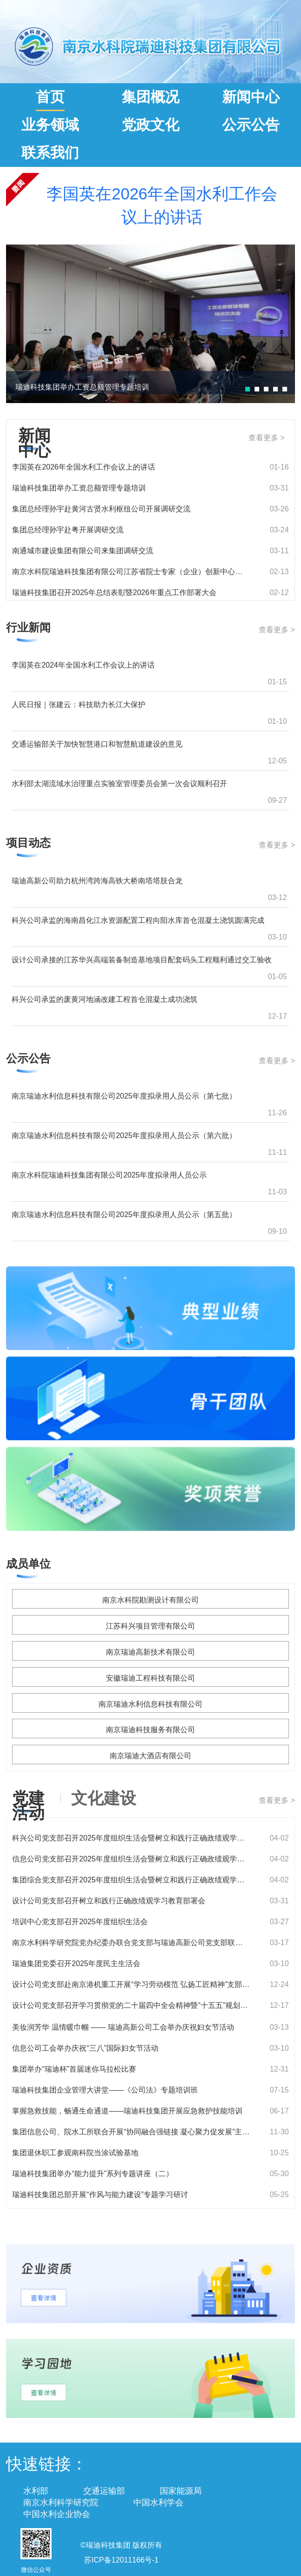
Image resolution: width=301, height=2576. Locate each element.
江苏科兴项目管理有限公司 (150, 1626)
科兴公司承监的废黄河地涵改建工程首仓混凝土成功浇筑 (104, 999)
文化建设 (103, 1798)
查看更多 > (267, 438)
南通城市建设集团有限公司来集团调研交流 (82, 551)
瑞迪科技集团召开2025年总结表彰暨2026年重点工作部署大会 (114, 592)
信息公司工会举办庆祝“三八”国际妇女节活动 (85, 2048)
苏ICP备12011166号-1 (121, 2560)
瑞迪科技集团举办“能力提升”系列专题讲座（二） (92, 2174)
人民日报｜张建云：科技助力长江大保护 (78, 705)
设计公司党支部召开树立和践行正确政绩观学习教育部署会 (108, 1901)
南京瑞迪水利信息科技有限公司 (150, 1704)
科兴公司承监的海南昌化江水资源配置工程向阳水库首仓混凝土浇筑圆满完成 (138, 920)
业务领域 (50, 125)
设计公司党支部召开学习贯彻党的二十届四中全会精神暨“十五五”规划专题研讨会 (131, 2005)
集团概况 (150, 97)
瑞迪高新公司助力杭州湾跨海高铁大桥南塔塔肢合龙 (97, 881)
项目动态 (28, 842)
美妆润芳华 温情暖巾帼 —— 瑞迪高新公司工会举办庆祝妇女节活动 (123, 2027)
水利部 (35, 2491)
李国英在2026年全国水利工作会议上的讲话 (161, 205)
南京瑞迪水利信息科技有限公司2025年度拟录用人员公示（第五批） (124, 1214)
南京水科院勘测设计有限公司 (150, 1600)
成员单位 (28, 1563)
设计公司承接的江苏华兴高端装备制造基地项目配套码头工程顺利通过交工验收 (142, 960)
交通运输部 (104, 2491)
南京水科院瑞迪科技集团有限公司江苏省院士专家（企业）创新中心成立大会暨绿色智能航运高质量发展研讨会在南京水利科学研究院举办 (131, 572)
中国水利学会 (158, 2502)
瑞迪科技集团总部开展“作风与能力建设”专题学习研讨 (100, 2195)
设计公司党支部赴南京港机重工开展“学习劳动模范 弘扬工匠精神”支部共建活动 (131, 1984)
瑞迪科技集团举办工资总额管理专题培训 (82, 387)
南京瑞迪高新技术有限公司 (150, 1652)
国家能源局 (181, 2491)
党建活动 (28, 1802)
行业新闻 (28, 627)
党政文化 (150, 125)
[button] (247, 389)
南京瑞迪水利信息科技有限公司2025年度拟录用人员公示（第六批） (124, 1135)
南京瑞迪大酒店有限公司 (150, 1756)
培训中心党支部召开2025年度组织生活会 (80, 1922)
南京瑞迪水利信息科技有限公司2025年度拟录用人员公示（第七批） (124, 1096)
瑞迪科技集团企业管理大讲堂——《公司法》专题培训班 (105, 2090)
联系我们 (50, 153)
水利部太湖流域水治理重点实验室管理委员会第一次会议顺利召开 (119, 784)
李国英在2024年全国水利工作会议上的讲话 (83, 665)
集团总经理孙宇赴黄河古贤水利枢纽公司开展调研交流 (101, 509)
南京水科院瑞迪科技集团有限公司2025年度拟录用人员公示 (109, 1175)
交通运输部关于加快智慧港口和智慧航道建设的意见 (97, 744)
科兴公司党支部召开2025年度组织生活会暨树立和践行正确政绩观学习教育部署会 (131, 1838)
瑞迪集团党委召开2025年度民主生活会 (76, 1963)
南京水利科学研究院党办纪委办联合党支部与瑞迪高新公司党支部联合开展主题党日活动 (131, 1943)
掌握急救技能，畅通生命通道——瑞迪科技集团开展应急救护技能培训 (127, 2111)
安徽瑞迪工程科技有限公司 (150, 1678)
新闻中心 (251, 97)
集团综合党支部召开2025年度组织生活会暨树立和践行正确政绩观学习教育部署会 (131, 1880)
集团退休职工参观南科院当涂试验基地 (75, 2153)
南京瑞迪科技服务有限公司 (150, 1730)
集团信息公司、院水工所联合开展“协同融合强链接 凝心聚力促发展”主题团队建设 (131, 2132)
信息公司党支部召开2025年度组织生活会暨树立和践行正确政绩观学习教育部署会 (131, 1859)
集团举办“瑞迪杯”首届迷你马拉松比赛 (74, 2069)
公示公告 (251, 125)
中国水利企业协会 (56, 2514)
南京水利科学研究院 (60, 2502)
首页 (50, 97)
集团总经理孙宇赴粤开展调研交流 (68, 530)
